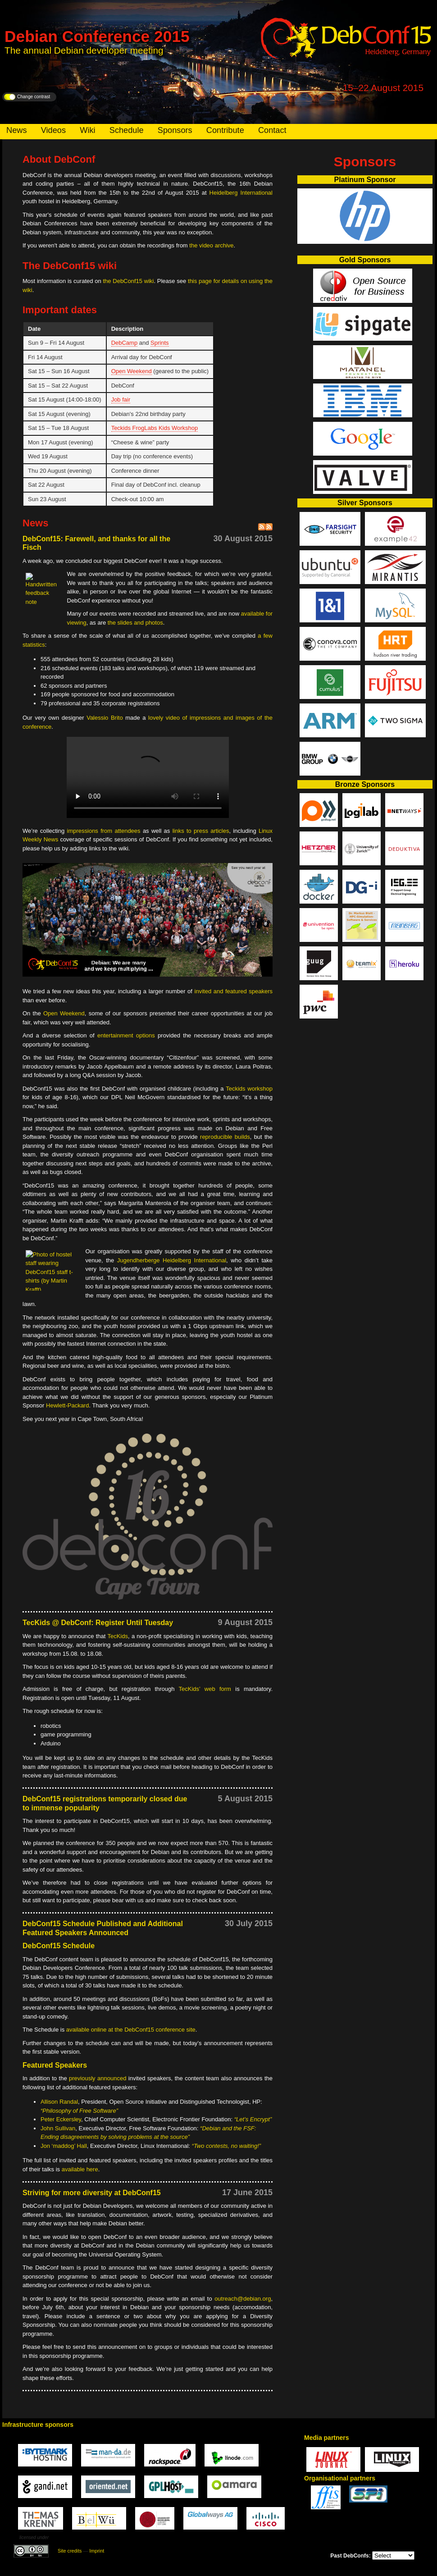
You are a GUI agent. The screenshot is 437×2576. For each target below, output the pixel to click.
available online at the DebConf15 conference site (131, 2029)
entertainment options (126, 1035)
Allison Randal (59, 2101)
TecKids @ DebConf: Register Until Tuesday (98, 1622)
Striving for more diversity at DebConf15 (92, 2193)
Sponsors (175, 130)
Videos (53, 130)
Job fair (121, 399)
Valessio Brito (104, 717)
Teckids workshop (249, 1088)
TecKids (117, 1636)
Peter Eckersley (61, 2119)
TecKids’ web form (205, 1688)
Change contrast (33, 96)
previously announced (97, 2078)
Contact (272, 130)
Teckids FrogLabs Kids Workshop (154, 428)
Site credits (70, 2550)
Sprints (159, 342)
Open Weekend (131, 371)
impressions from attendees (105, 830)
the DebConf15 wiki (128, 281)
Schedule (126, 130)
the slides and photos (135, 622)
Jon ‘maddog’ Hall (64, 2145)
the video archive (211, 245)
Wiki (87, 130)
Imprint (96, 2550)
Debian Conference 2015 (97, 36)
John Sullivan (58, 2128)
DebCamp (124, 342)
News (16, 130)
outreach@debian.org (242, 2298)
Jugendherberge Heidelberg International (171, 1260)
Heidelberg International (241, 192)
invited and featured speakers (234, 991)
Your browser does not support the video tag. (148, 777)
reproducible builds (225, 1136)
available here (80, 2169)
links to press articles (201, 830)
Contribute (225, 130)
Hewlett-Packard (67, 1405)
